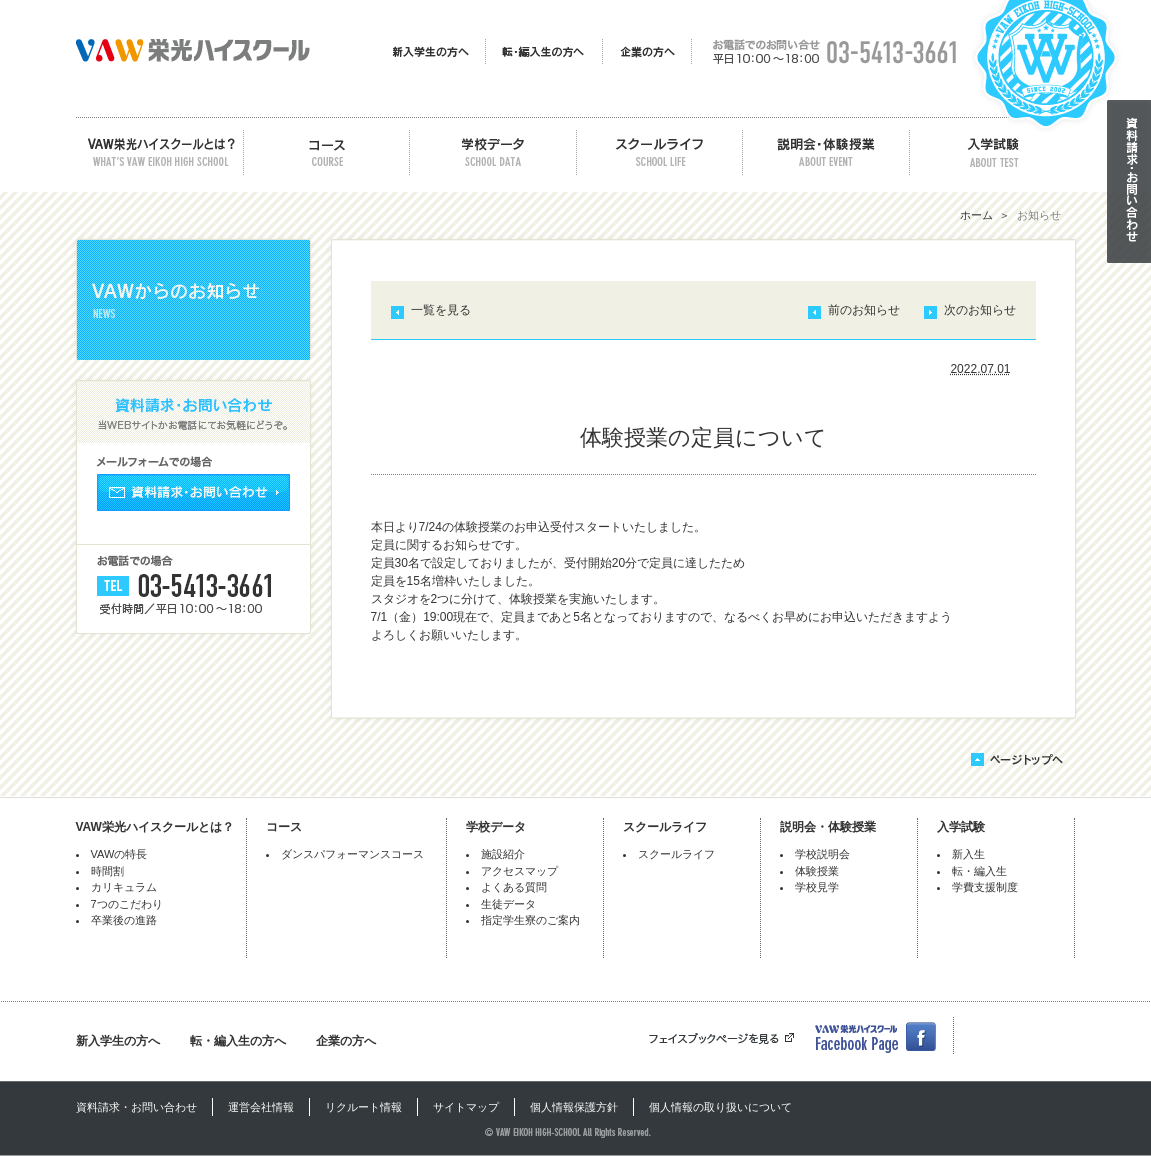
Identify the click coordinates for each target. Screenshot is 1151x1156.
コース (284, 827)
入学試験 (961, 827)
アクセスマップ (519, 871)
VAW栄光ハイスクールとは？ (155, 827)
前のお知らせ (864, 310)
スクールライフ (665, 827)
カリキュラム (124, 887)
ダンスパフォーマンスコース (352, 854)
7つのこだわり (127, 904)
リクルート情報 (363, 1107)
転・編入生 (979, 871)
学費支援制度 (985, 887)
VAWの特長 (119, 854)
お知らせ (1039, 215)
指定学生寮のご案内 (530, 920)
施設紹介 (503, 854)
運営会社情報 (261, 1107)
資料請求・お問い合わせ (136, 1107)
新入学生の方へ (118, 1041)
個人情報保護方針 (574, 1107)
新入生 (968, 854)
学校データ (496, 827)
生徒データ (508, 904)
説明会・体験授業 (828, 827)
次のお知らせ (980, 310)
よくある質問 (514, 887)
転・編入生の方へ (238, 1041)
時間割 (107, 871)
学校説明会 (822, 854)
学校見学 (817, 887)
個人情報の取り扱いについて (720, 1107)
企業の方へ (346, 1041)
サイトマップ (466, 1107)
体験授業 (817, 871)
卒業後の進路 (124, 920)
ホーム (976, 215)
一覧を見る (441, 310)
